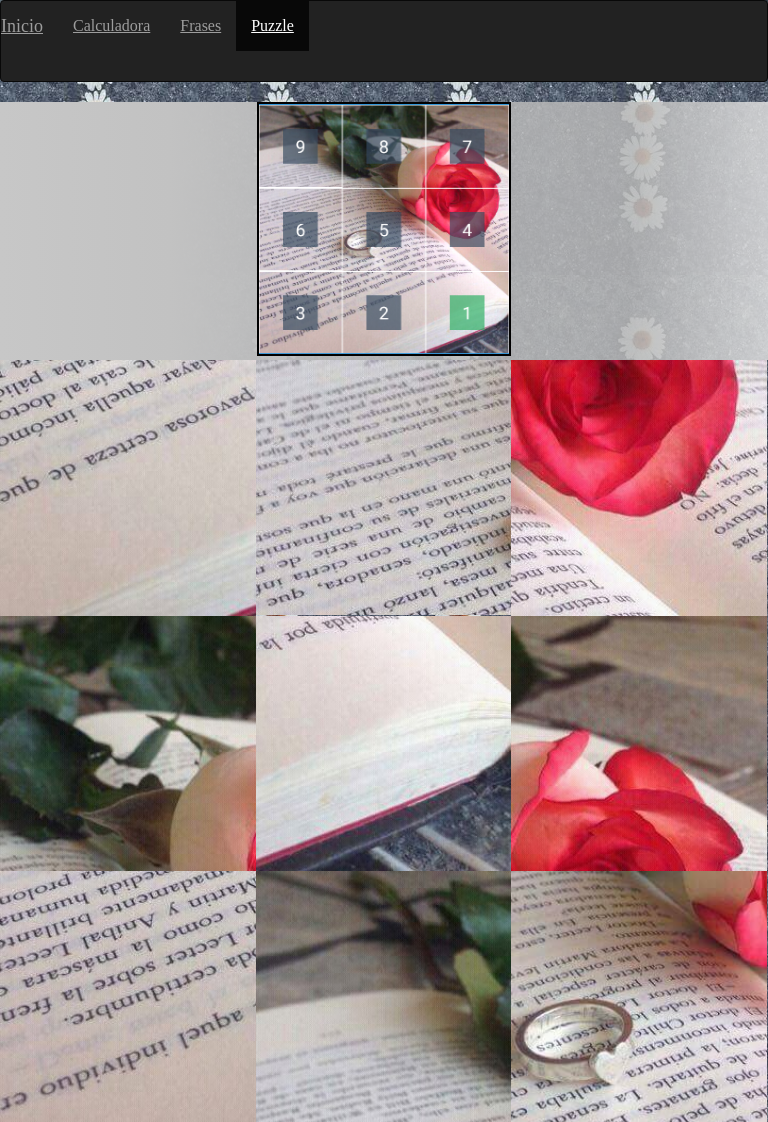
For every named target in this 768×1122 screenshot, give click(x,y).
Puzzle (272, 25)
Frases (200, 25)
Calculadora (111, 25)
